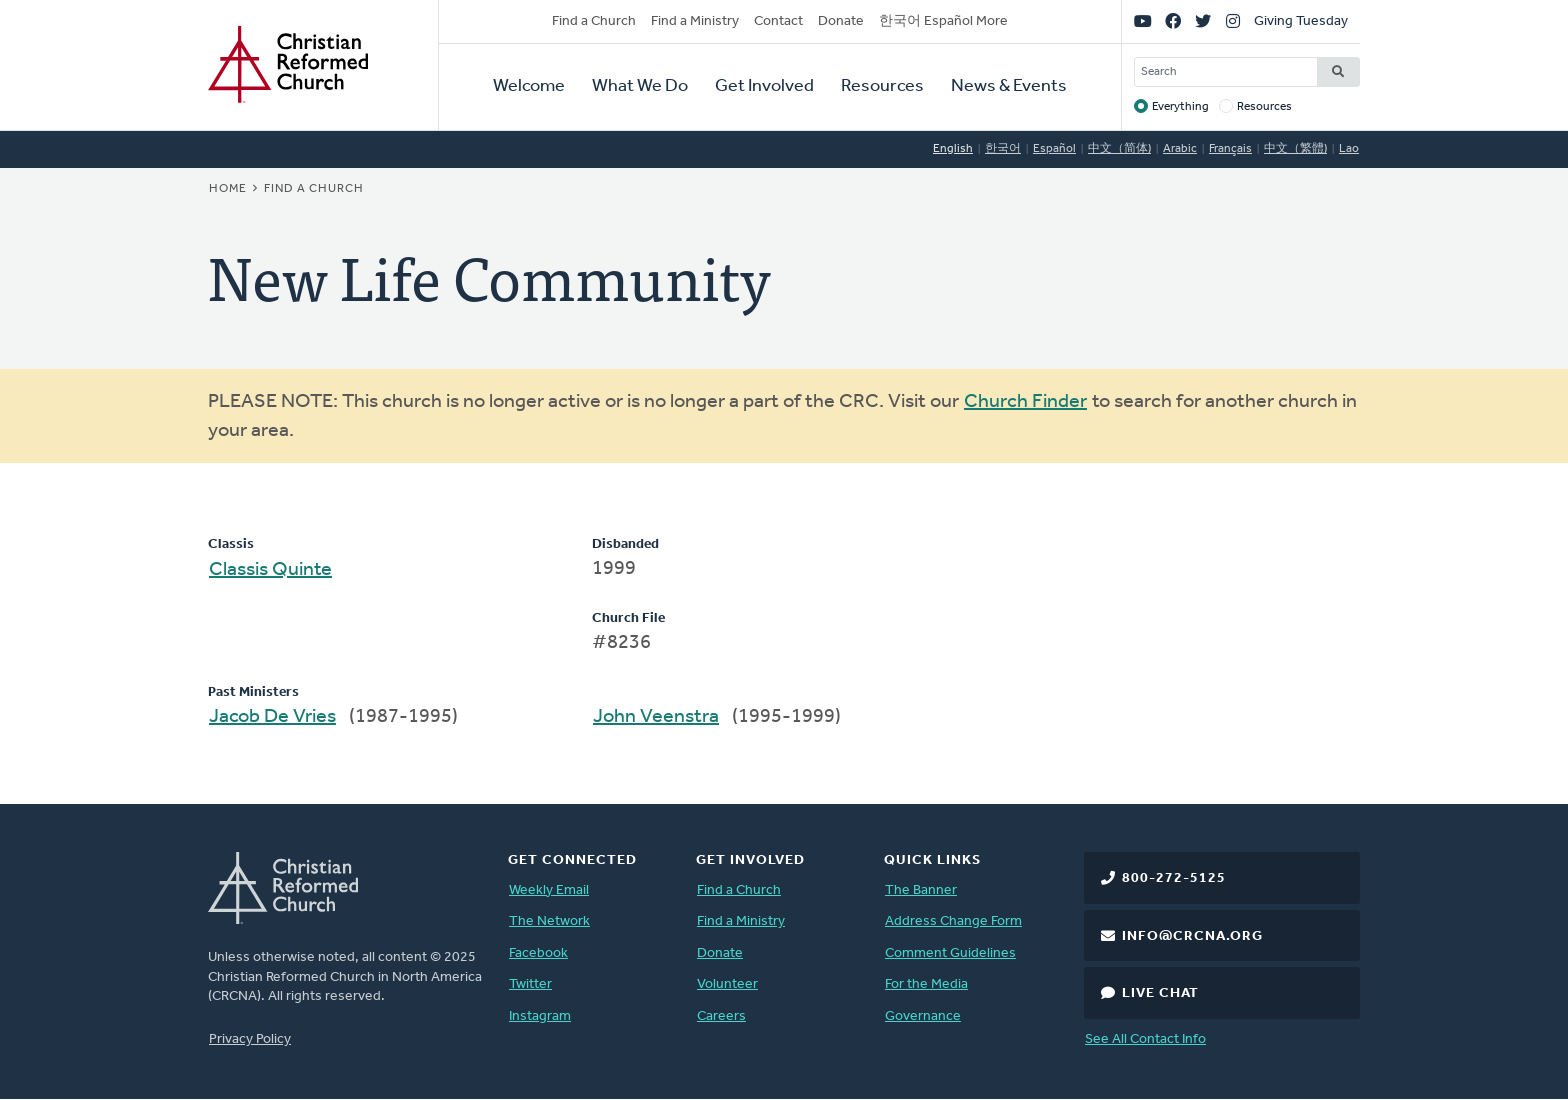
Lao (1349, 149)
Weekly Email (549, 890)
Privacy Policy (250, 1039)
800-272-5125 (1174, 878)
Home (228, 189)
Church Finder (1025, 402)
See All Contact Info (1145, 1039)
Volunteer (727, 984)
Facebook (538, 953)
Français (1230, 149)
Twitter (530, 984)
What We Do (640, 86)
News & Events (1009, 86)
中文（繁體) (1295, 149)
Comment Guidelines (950, 953)
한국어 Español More (943, 21)
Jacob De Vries (272, 717)
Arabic (1180, 149)
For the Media (926, 984)
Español (1054, 149)
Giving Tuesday (1301, 21)
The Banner (921, 890)
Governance (923, 1016)
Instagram (540, 1016)
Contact (778, 21)
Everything (1180, 107)
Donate (841, 21)
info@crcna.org (1192, 936)
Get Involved (764, 86)
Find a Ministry (695, 21)
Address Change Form (953, 921)
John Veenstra (656, 717)
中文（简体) (1119, 149)
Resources (882, 86)
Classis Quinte (270, 570)
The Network (549, 921)
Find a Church (594, 21)
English (953, 149)
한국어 (1003, 149)
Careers (721, 1016)
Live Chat (1160, 993)
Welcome (529, 86)
